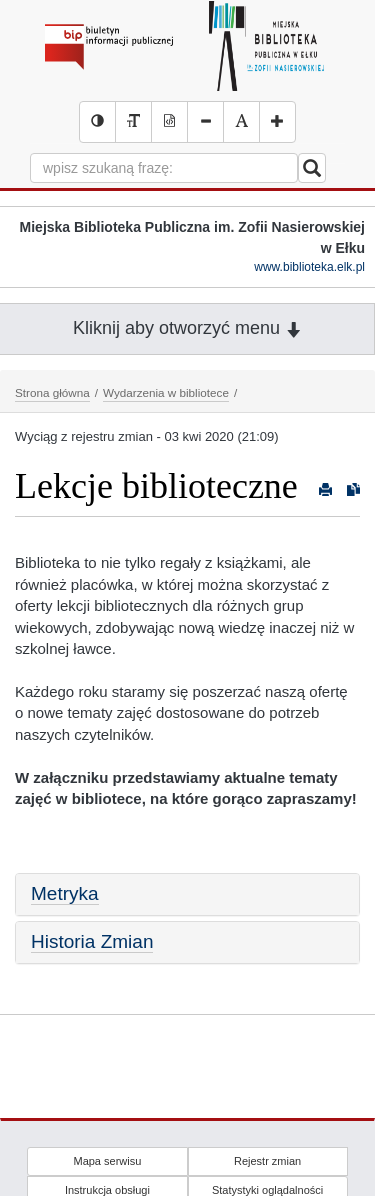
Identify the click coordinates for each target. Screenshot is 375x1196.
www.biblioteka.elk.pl (309, 267)
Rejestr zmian (267, 1161)
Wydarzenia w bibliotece (166, 392)
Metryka (65, 893)
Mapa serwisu (107, 1161)
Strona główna (52, 392)
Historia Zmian (92, 941)
